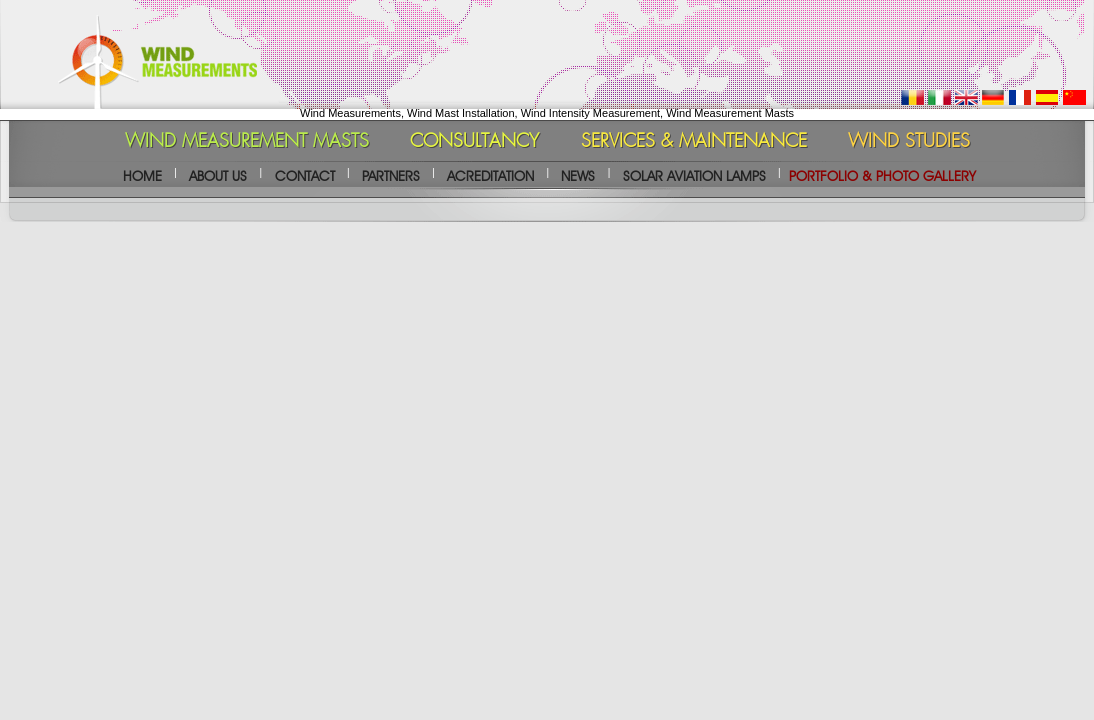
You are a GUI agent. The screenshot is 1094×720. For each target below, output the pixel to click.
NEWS (578, 176)
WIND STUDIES (909, 142)
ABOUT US (218, 176)
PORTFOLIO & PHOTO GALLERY (882, 176)
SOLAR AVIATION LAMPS (694, 176)
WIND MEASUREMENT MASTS (247, 142)
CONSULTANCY (474, 142)
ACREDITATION (490, 176)
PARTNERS (391, 176)
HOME (142, 176)
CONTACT (305, 176)
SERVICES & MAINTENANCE (694, 142)
